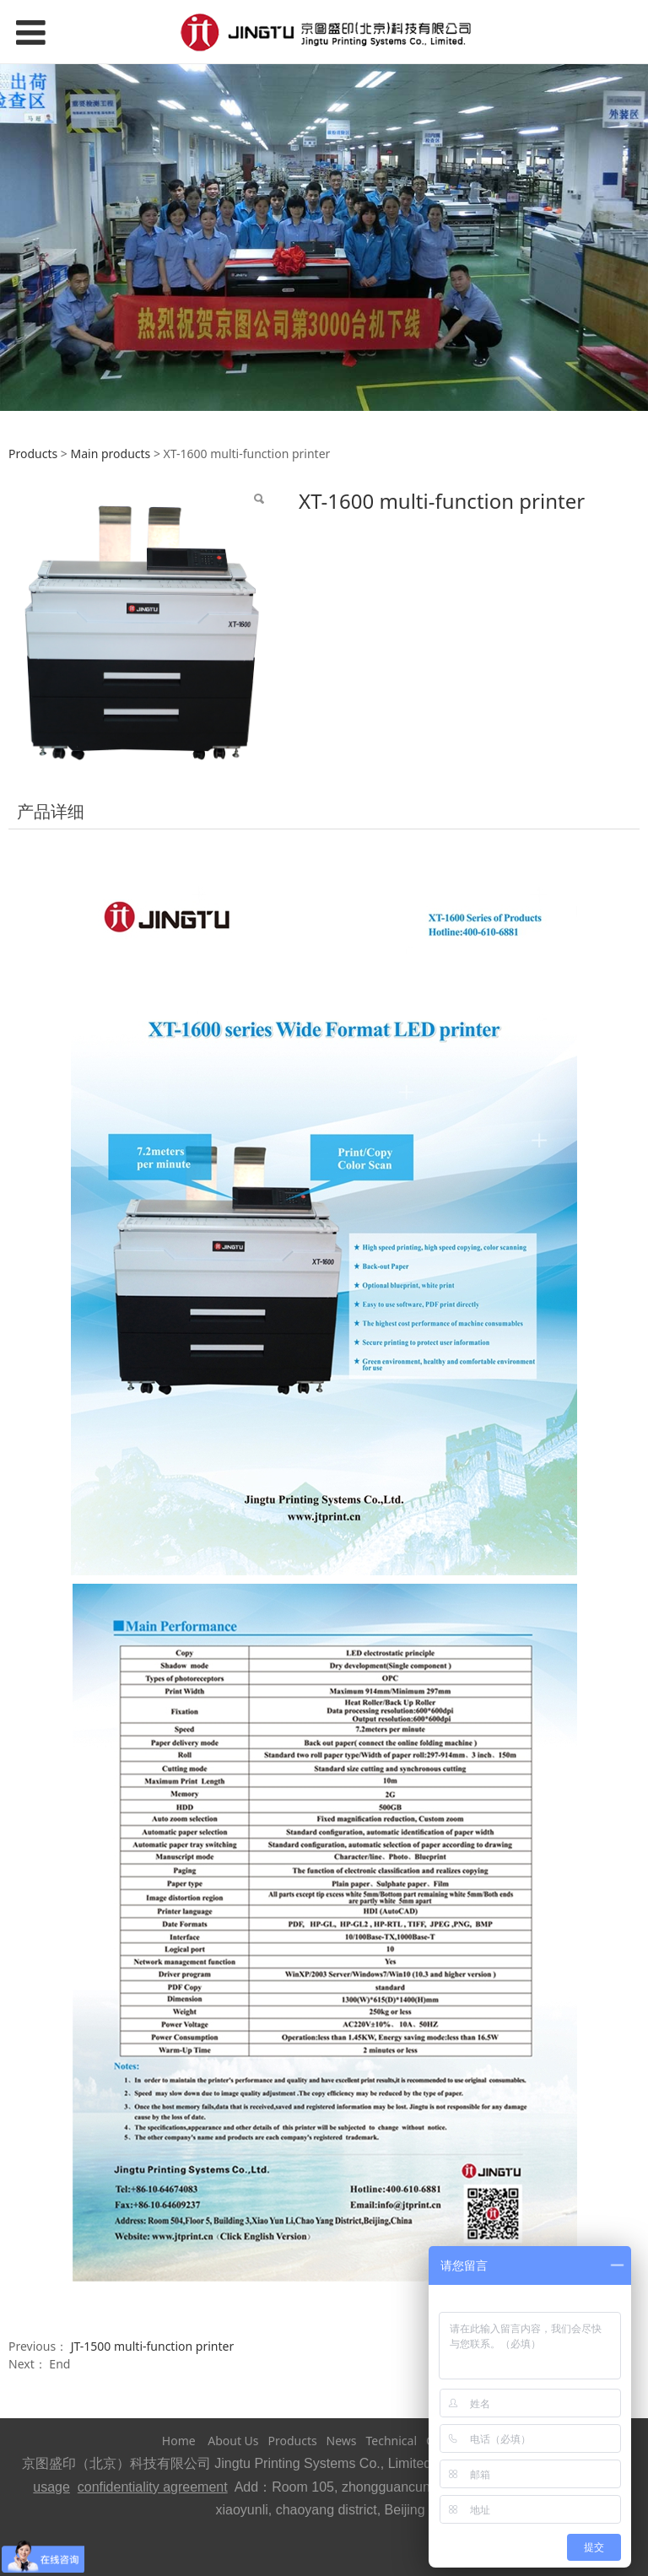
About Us (233, 2441)
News (342, 2441)
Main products (110, 454)
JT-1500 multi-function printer (152, 2346)
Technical (391, 2441)
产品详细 (50, 811)
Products (32, 454)
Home (179, 2441)
